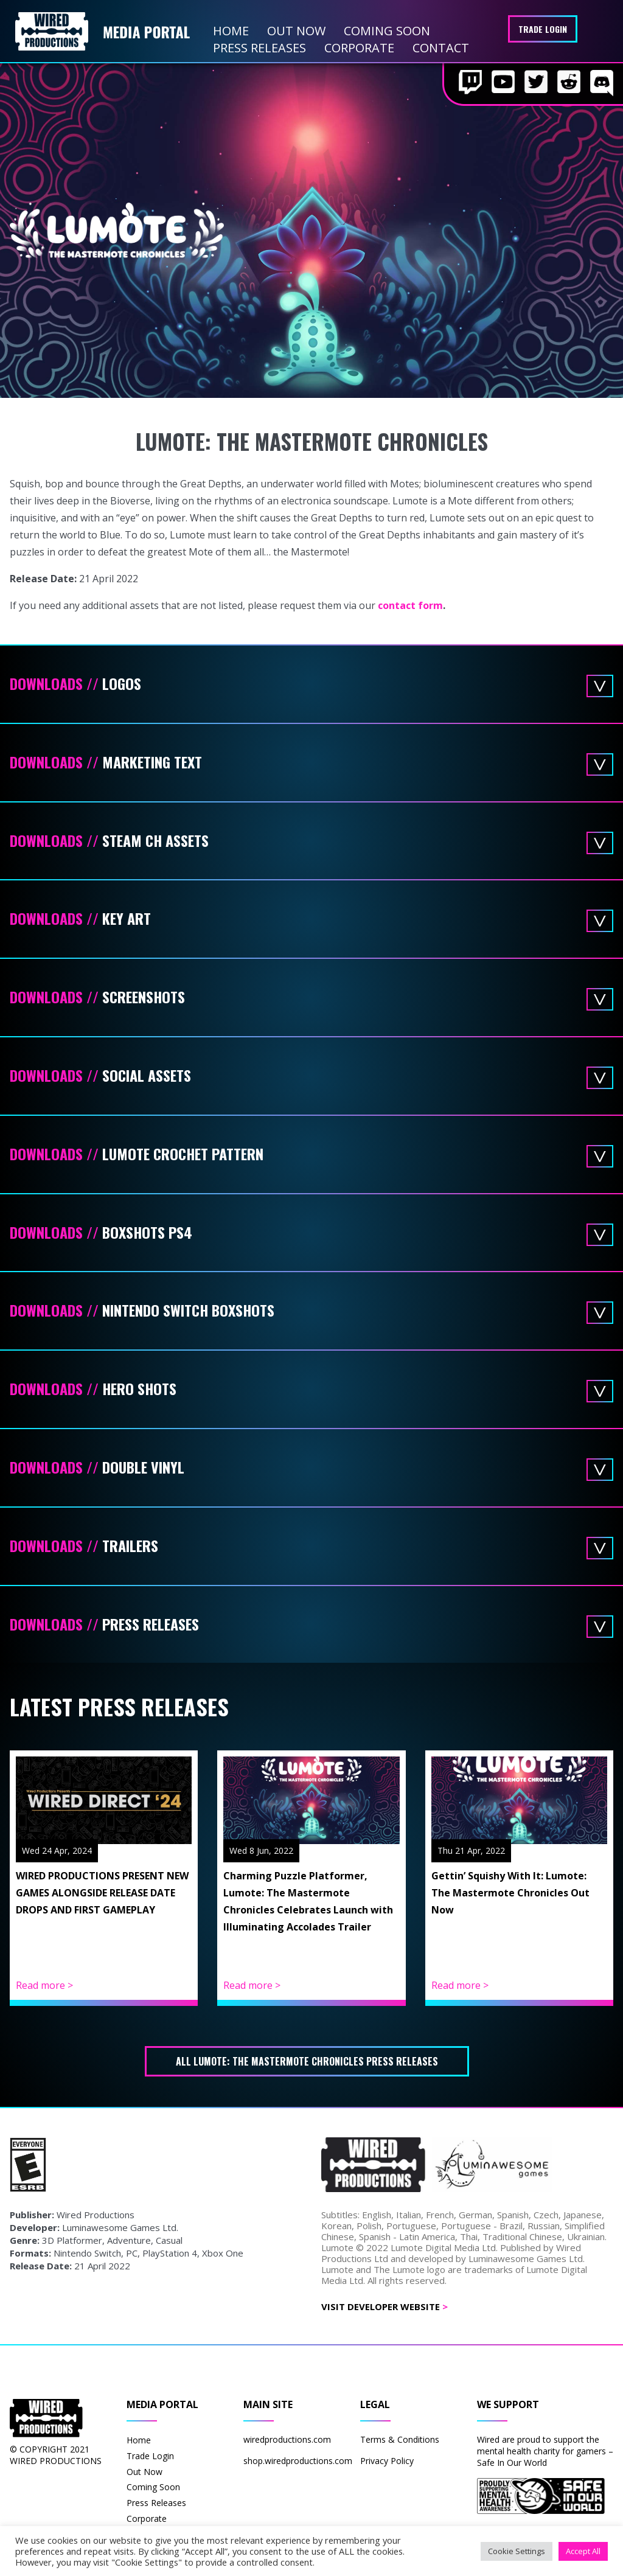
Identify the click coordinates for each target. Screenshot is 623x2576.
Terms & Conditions (399, 2439)
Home (231, 31)
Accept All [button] (583, 2551)
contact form (410, 605)
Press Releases (259, 48)
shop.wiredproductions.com (297, 2460)
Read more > (44, 1985)
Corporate (359, 48)
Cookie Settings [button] (516, 2551)
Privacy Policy (387, 2460)
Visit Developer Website (384, 2306)
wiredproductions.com (287, 2439)
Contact (440, 48)
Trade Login (542, 29)
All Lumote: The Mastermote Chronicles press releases (307, 2061)
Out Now (296, 31)
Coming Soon (387, 31)
